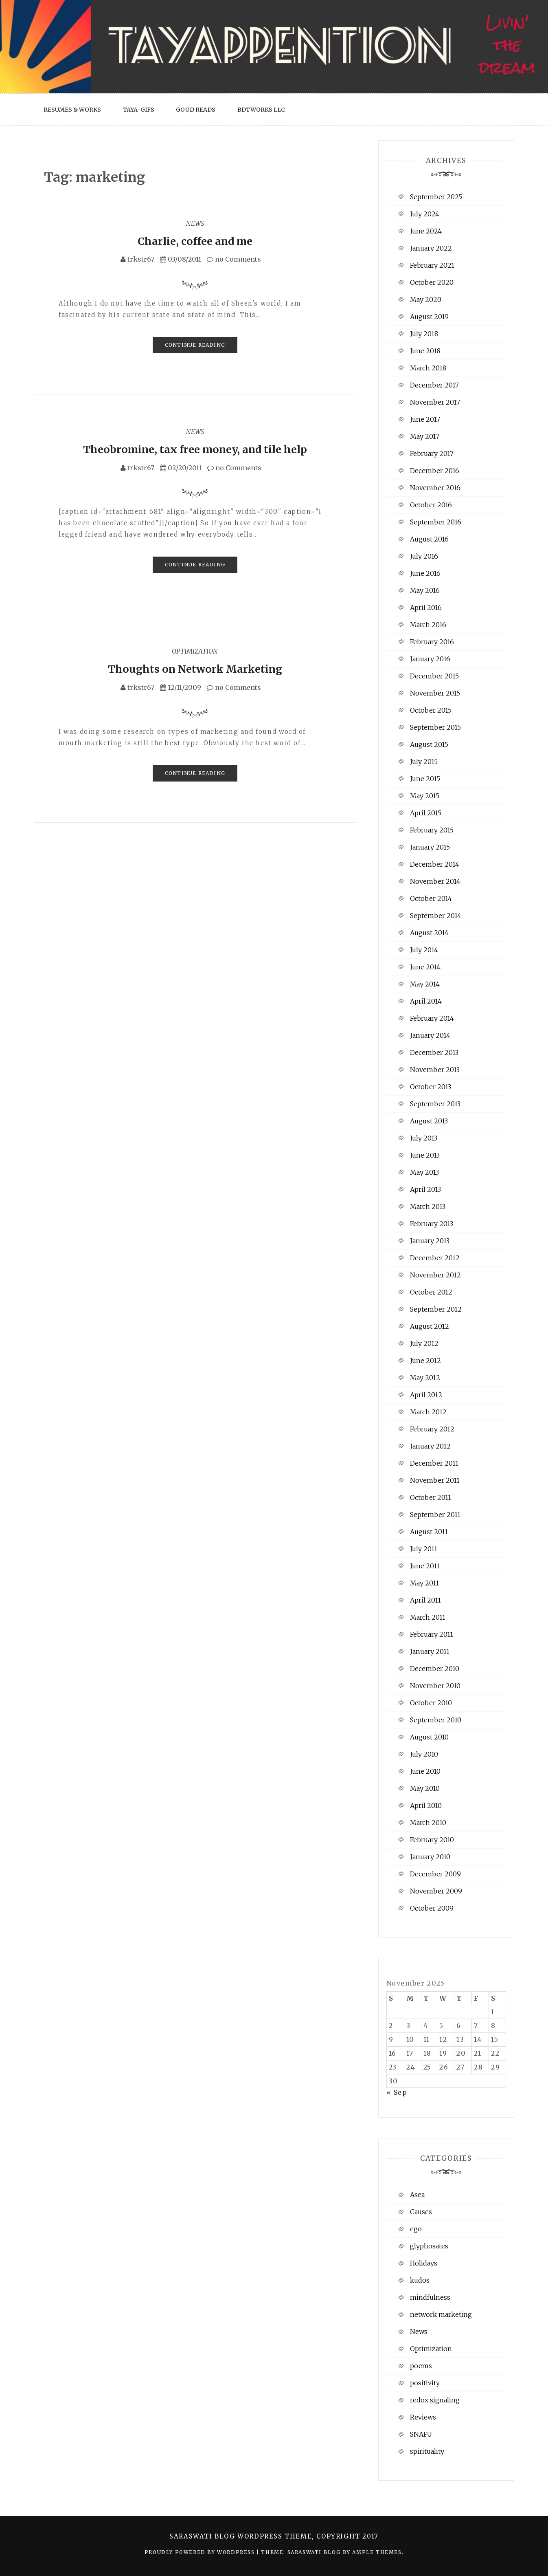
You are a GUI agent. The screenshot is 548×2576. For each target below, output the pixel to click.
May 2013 (424, 1172)
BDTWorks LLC (261, 109)
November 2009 (436, 1891)
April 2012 (426, 1395)
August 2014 (429, 933)
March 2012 (428, 1412)
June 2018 (425, 351)
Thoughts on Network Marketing (195, 669)
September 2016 (435, 522)
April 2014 (426, 1001)
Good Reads (195, 109)
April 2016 (426, 607)
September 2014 (435, 916)
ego (416, 2229)
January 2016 (430, 659)
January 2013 (429, 1241)
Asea (417, 2195)
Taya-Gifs (138, 109)
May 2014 (425, 984)
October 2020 (432, 282)
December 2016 (434, 471)
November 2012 (435, 1275)
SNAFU (421, 2434)
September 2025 (436, 197)
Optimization (195, 651)
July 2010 (424, 1754)
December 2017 (434, 385)
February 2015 (432, 830)
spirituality (427, 2451)
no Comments (234, 259)
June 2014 (425, 967)
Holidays (423, 2263)
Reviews (423, 2417)
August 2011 (429, 1532)
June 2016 (425, 573)
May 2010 (425, 1788)
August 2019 (429, 317)
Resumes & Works (72, 109)
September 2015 (435, 727)
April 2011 (425, 1600)
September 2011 (435, 1514)
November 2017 (435, 402)
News (195, 223)
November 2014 (435, 881)
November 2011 (435, 1480)
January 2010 (430, 1857)
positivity (425, 2383)
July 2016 (424, 556)
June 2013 (425, 1155)
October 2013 (430, 1087)
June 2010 (425, 1771)
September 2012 (436, 1309)
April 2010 (426, 1805)
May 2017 (424, 436)
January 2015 (430, 847)
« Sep (397, 2092)
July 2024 (424, 214)
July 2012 (424, 1343)
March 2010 (428, 1823)
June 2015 (425, 779)
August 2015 (429, 744)
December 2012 (435, 1258)
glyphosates (429, 2246)
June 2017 (425, 419)
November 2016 (435, 488)
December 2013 (434, 1052)
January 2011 (429, 1651)
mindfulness (430, 2297)
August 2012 (429, 1326)
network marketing (441, 2314)
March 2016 (428, 625)
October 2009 (432, 1908)
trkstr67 (140, 259)
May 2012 (425, 1378)
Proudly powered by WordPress (200, 2552)
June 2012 (425, 1360)
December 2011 (434, 1463)
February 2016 (432, 642)
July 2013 (423, 1138)
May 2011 (424, 1583)
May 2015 (424, 796)
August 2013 (429, 1121)
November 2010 (435, 1686)
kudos (420, 2280)
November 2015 (435, 693)
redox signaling (435, 2400)
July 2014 (424, 950)
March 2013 (427, 1206)
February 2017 (432, 453)
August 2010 (429, 1737)
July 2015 (424, 761)
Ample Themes (376, 2552)
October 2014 (431, 898)
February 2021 (432, 265)
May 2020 (425, 299)
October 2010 (431, 1703)
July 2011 (423, 1549)
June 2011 (425, 1566)
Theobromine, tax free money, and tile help (195, 449)
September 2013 (435, 1104)
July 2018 (424, 334)
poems (421, 2366)
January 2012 (430, 1446)
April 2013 (425, 1189)
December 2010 (434, 1668)
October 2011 (430, 1497)
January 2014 (430, 1035)
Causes (421, 2212)
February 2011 (431, 1634)
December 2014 (434, 864)
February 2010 (432, 1840)
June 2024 (426, 231)
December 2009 (435, 1874)
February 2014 (432, 1018)
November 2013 (435, 1070)
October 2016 (431, 505)
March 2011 (427, 1617)
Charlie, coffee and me (195, 241)
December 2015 (434, 676)
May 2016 (425, 590)
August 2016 (429, 539)
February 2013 (431, 1224)
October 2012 (431, 1292)
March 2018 (428, 368)
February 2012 (432, 1429)
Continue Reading (195, 345)
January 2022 (431, 248)
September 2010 (435, 1720)
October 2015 (431, 710)
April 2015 (425, 813)
